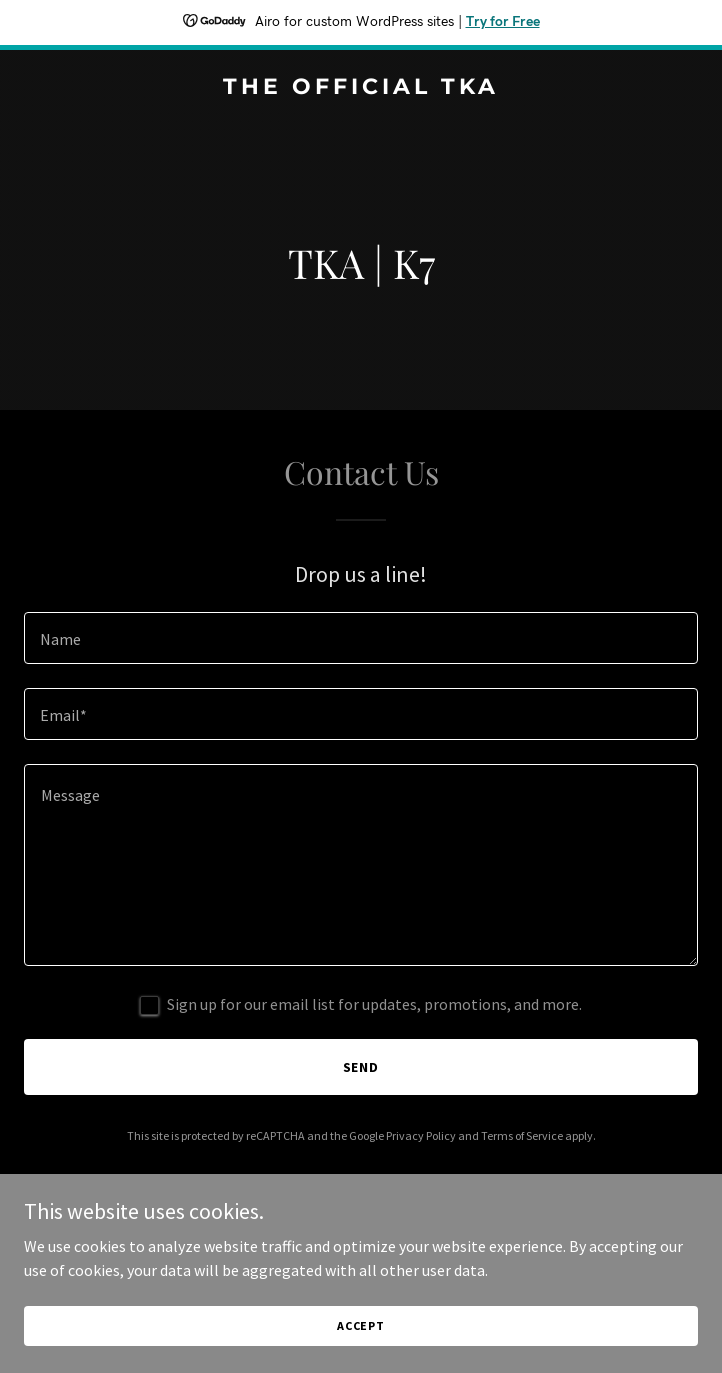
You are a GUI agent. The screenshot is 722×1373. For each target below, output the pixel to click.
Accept (361, 1325)
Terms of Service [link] (522, 1135)
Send (361, 1067)
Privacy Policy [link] (421, 1135)
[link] (361, 88)
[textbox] (361, 638)
